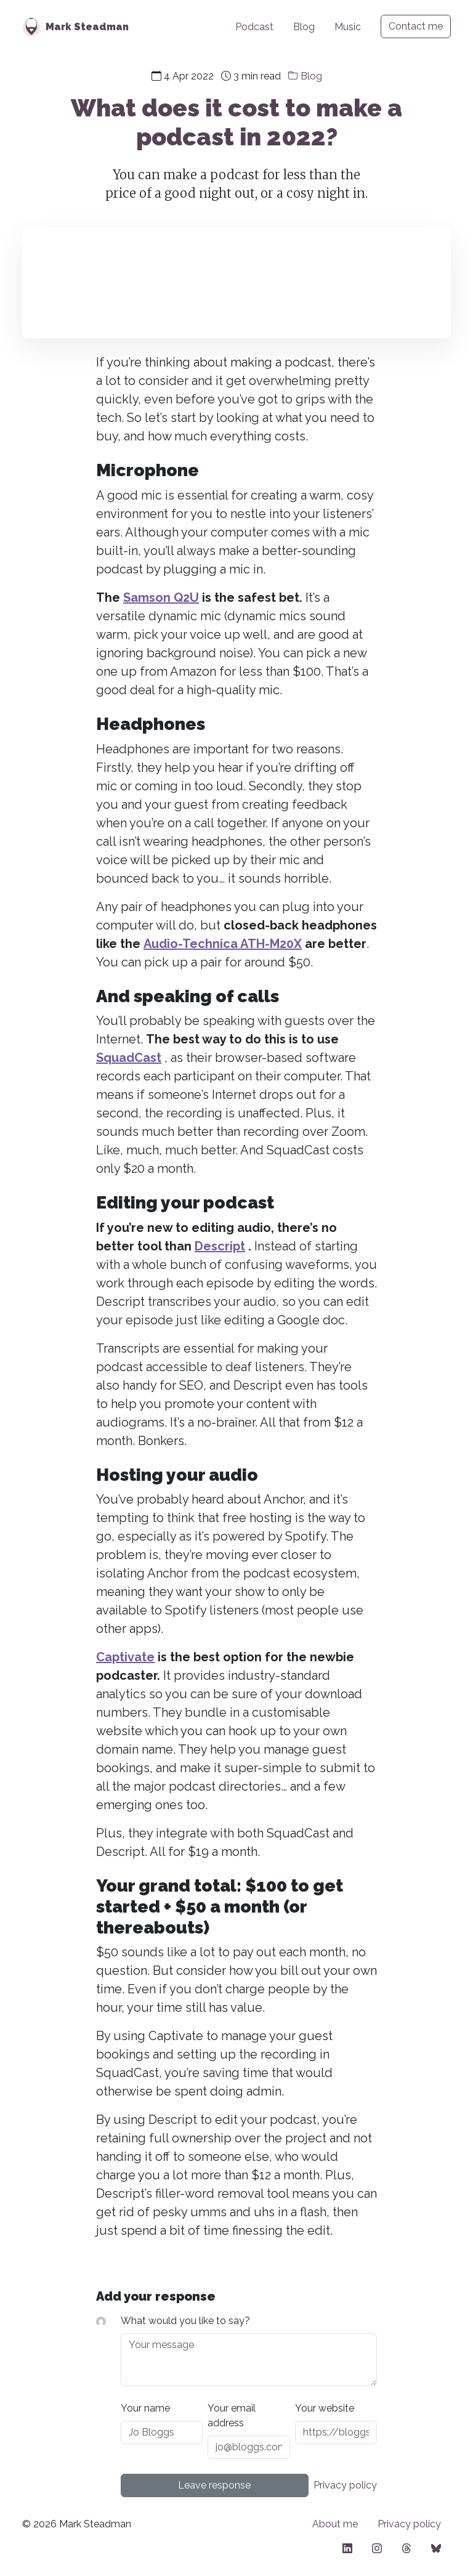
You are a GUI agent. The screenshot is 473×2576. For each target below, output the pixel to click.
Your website (324, 2408)
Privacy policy (345, 2485)
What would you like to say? (185, 2321)
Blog (304, 27)
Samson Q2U (161, 597)
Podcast (254, 27)
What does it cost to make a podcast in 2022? (236, 122)
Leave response (214, 2485)
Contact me (416, 26)
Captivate (125, 1657)
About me (335, 2524)
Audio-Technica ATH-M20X (223, 943)
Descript (220, 1246)
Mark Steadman (87, 27)
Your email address (232, 2415)
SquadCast (128, 1057)
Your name (145, 2408)
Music (347, 27)
